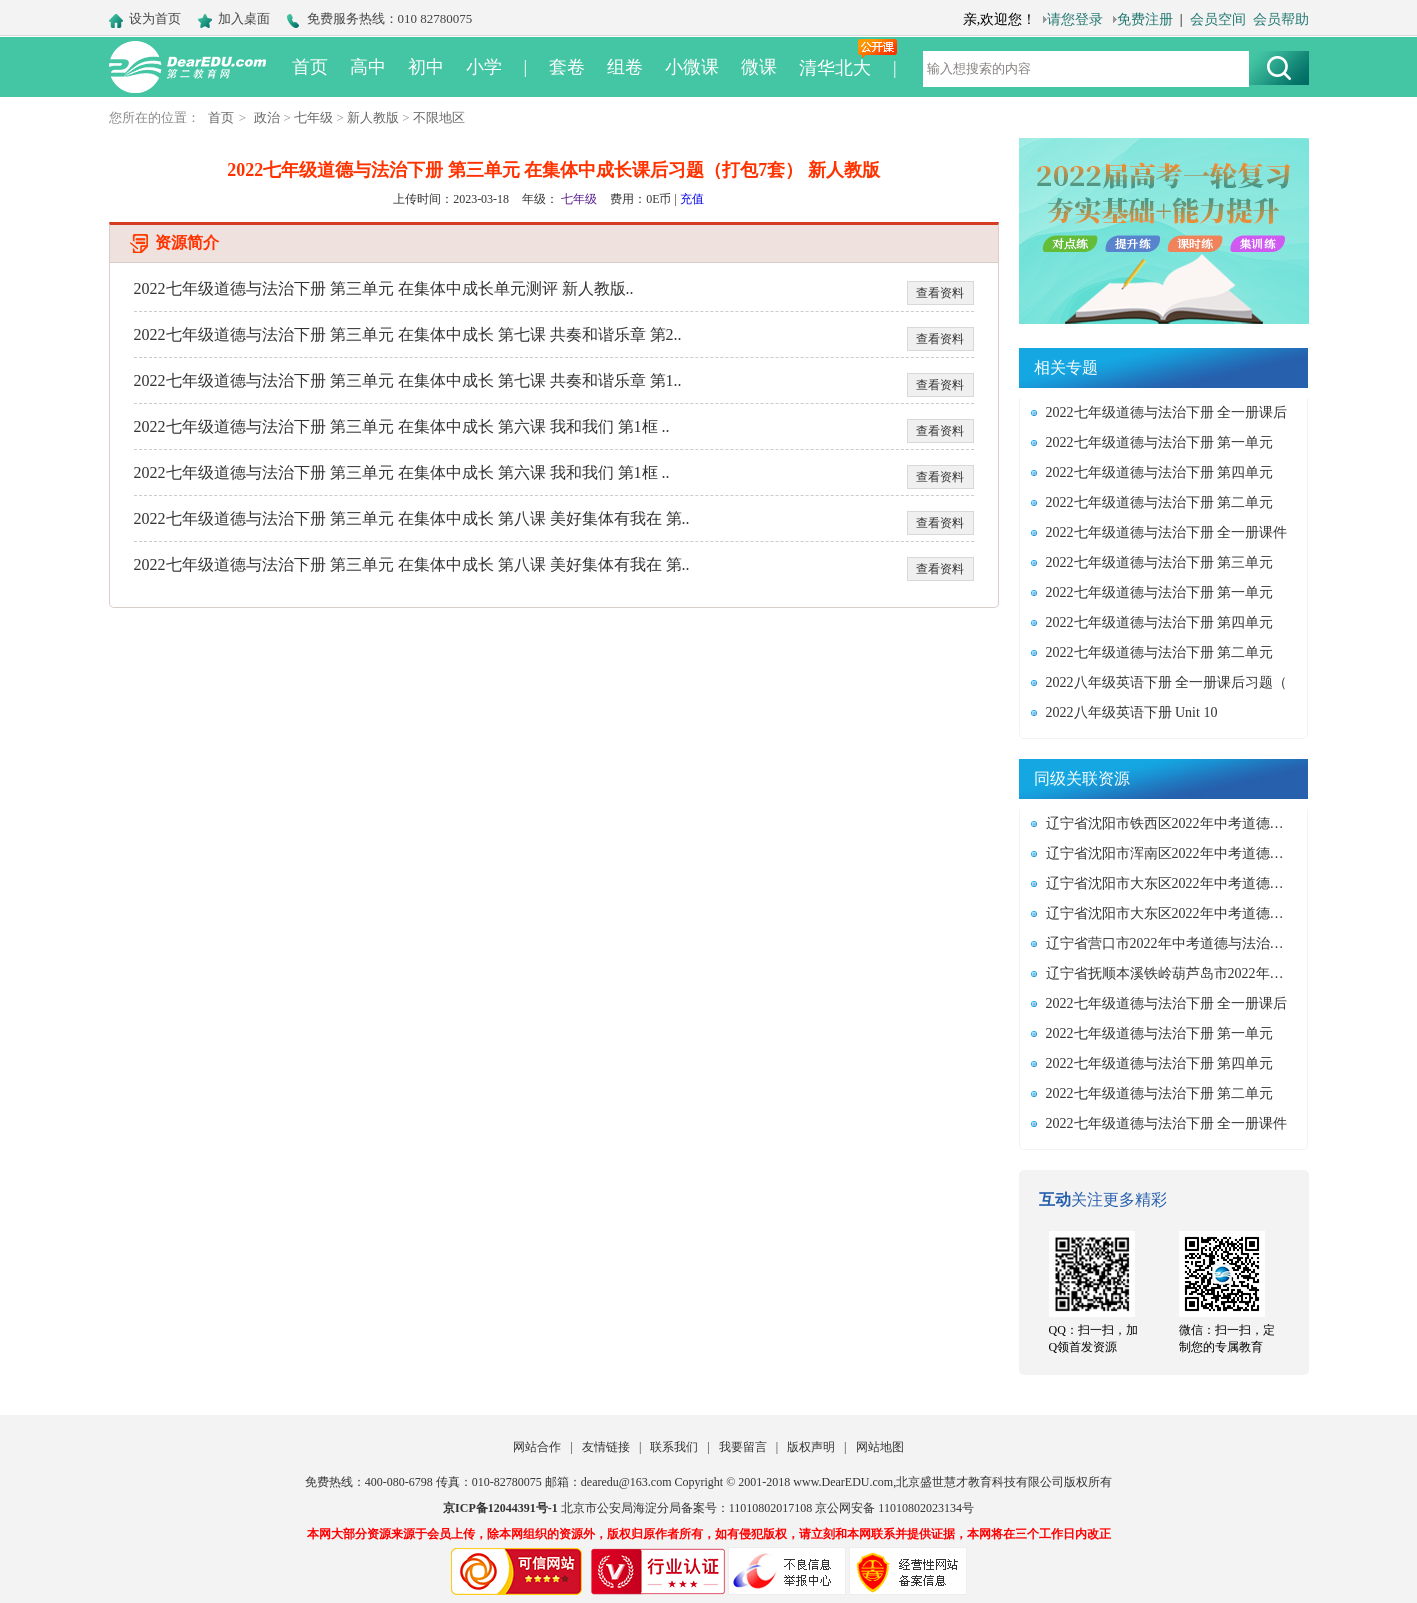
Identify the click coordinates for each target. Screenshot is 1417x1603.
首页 (310, 67)
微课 (759, 67)
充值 (692, 199)
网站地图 (880, 1447)
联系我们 (674, 1447)
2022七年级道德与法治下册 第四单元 (1160, 472)
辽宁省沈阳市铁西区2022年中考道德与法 (1171, 823)
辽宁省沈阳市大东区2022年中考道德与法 (1171, 883)
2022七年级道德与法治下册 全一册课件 (1167, 532)
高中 (368, 67)
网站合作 (537, 1447)
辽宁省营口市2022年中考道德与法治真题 (1171, 943)
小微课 (692, 67)
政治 (267, 117)
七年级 (313, 117)
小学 (484, 67)
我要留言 (743, 1447)
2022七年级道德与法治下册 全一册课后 (1167, 412)
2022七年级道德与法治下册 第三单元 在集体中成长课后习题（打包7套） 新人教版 (553, 170)
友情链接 (606, 1447)
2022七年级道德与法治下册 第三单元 (1160, 562)
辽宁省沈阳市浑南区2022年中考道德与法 (1171, 853)
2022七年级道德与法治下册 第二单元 (1160, 502)
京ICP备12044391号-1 (500, 1508)
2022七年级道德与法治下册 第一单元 (1160, 442)
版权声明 (811, 1447)
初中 (426, 67)
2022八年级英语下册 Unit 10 (1132, 712)
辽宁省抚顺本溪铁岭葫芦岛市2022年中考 (1171, 973)
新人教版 (373, 117)
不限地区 (439, 117)
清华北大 (835, 68)
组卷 (625, 67)
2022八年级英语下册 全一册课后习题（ (1167, 682)
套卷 (567, 67)
